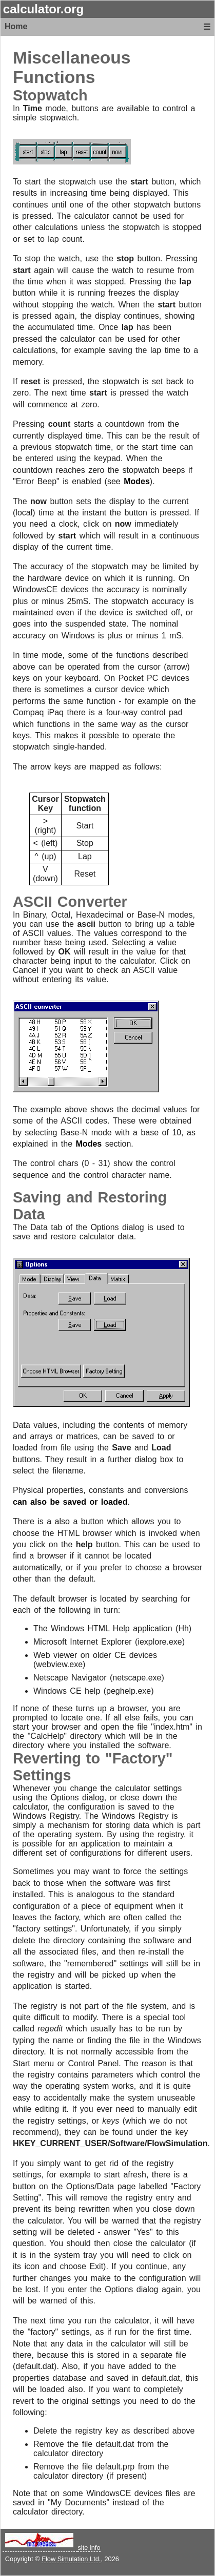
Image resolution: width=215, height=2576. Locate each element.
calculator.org (43, 9)
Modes (137, 481)
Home (16, 26)
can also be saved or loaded (70, 1502)
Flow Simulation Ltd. (71, 2559)
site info (88, 2547)
